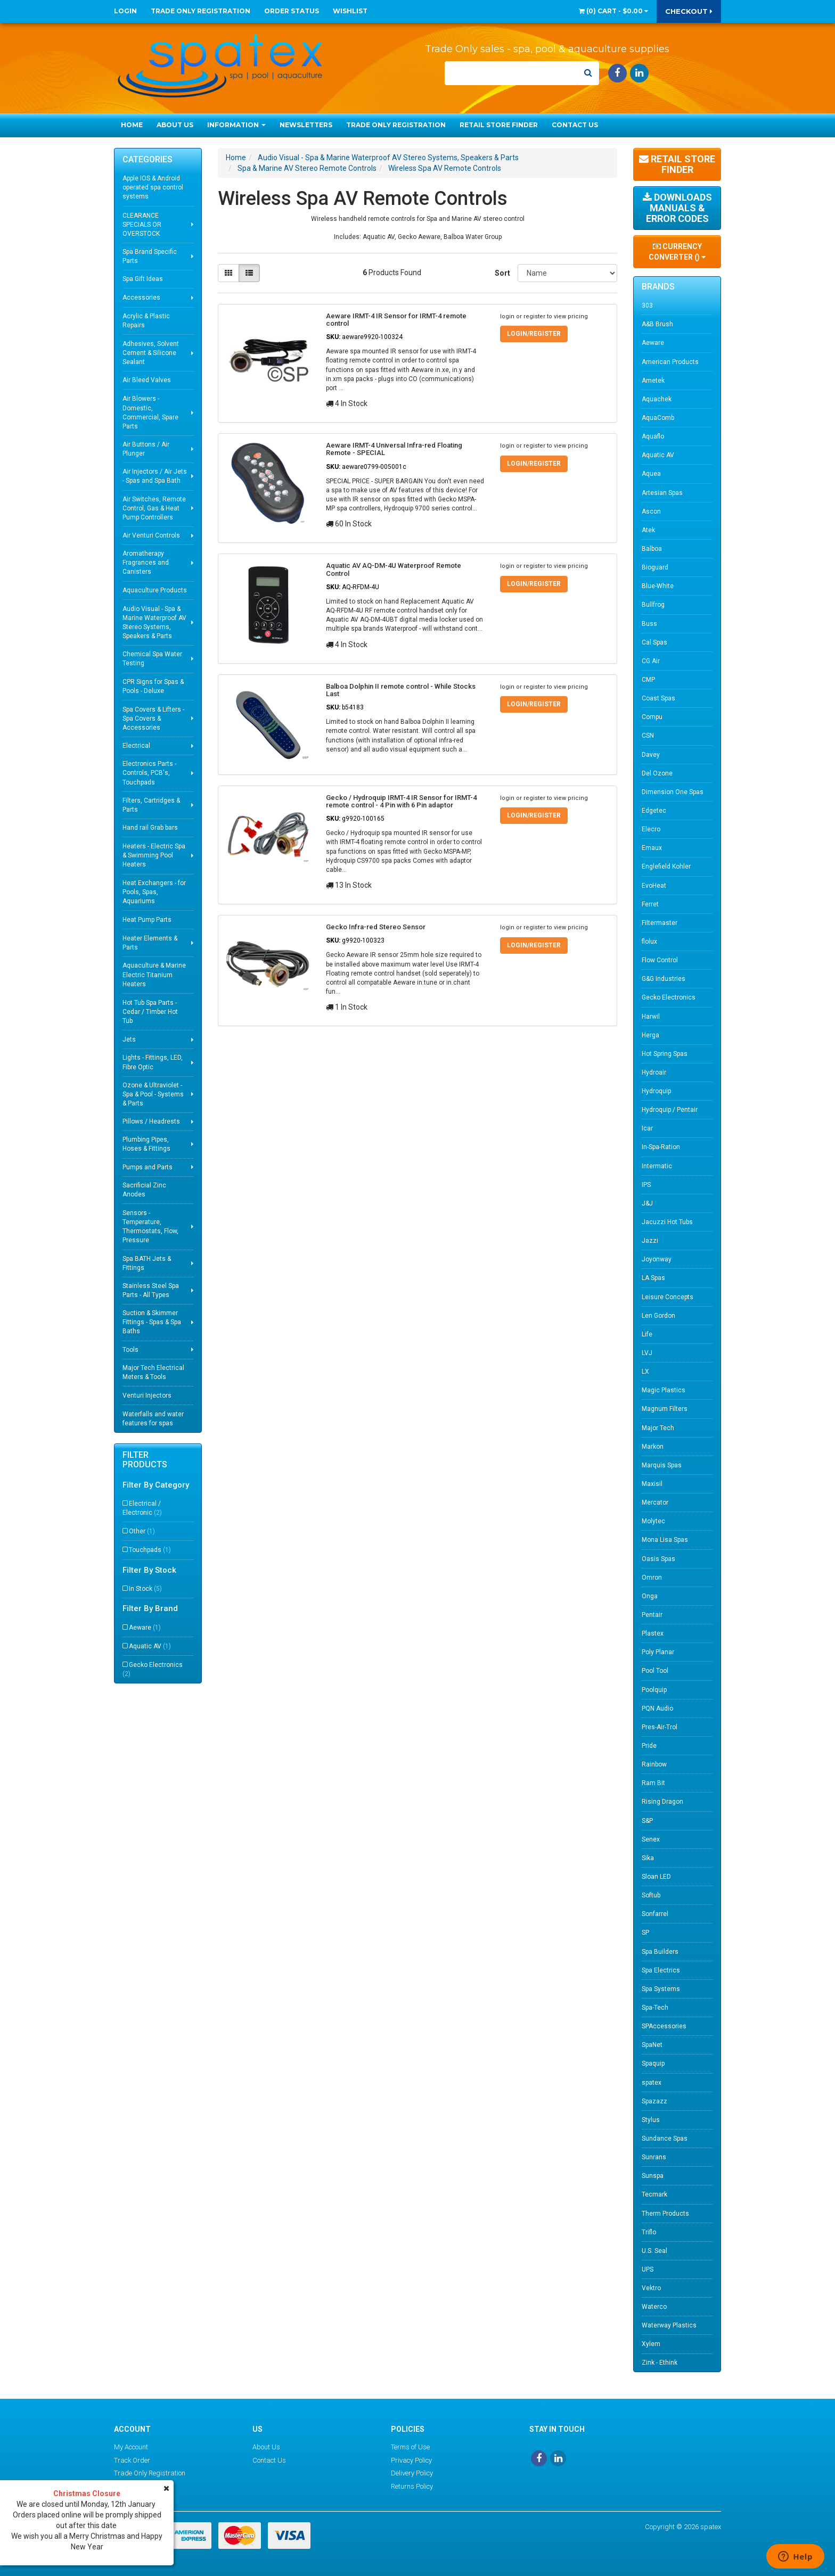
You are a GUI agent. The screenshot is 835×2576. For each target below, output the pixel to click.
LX (645, 1371)
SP (645, 1932)
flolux (649, 941)
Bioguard (655, 567)
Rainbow (654, 1764)
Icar (647, 1128)
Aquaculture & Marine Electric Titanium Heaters (154, 974)
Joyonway (657, 1259)
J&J (647, 1203)
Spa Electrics (661, 1970)
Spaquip (653, 2063)
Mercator (655, 1502)
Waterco (654, 2306)
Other (142, 1531)
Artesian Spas (662, 493)
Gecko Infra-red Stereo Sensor (375, 927)
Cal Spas (654, 642)
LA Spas (653, 1278)
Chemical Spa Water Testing (152, 658)
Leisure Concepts (667, 1297)
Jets (129, 1039)
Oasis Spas (658, 1559)
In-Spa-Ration (661, 1147)
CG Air (651, 661)
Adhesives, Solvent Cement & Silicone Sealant (150, 353)
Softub (651, 1895)
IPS (646, 1184)
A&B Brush (657, 324)
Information (236, 125)
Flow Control (660, 960)
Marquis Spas (662, 1465)
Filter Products (144, 1459)
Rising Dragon (662, 1801)
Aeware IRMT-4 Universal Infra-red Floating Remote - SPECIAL (394, 449)
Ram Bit (653, 1783)
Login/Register (534, 333)
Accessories (141, 297)
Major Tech (658, 1428)
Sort (502, 273)
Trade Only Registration (200, 11)
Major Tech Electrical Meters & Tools (153, 1372)
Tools (130, 1349)
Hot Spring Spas (664, 1054)
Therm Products (665, 2213)
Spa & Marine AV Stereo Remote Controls (307, 168)
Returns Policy (412, 2486)
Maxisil (652, 1484)
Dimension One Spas (672, 792)
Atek (648, 530)
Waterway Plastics (669, 2325)
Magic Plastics (663, 1390)
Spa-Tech (655, 2007)
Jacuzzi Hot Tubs (667, 1222)
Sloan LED (656, 1876)
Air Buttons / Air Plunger (145, 449)
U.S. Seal (654, 2251)
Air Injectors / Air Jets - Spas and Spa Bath (154, 476)
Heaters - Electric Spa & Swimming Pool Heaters (153, 855)
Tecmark (654, 2194)
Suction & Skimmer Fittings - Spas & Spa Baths (151, 1322)
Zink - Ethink (659, 2362)
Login (125, 11)
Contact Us (575, 125)
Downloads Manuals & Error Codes (677, 208)
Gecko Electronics (152, 1669)
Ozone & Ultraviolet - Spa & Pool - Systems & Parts (153, 1094)
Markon (653, 1446)
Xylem (651, 2344)
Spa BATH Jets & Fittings (146, 1263)
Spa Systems (661, 1989)
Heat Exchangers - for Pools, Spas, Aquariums (154, 892)
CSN (648, 735)
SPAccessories (664, 2026)
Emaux (652, 848)
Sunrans (654, 2157)
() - (613, 11)
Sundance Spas (664, 2138)
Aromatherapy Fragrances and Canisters (145, 562)
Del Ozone (657, 773)
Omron (652, 1577)
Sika (648, 1858)
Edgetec (654, 810)
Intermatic (657, 1166)
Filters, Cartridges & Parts (151, 805)
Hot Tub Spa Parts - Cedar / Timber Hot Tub (150, 1012)
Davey (651, 754)
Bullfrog (653, 604)
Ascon (651, 511)
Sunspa (653, 2175)
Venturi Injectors (146, 1395)
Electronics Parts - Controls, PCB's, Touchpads (149, 773)
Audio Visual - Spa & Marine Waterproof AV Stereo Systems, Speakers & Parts (154, 622)
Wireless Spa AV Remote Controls (444, 168)
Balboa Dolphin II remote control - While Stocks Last (401, 690)
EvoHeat (654, 885)
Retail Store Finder (499, 125)
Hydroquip (656, 1091)
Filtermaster (659, 923)
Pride (649, 1745)
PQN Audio (657, 1708)
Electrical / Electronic (142, 1508)
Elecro (651, 829)
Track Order (132, 2460)
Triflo (649, 2232)
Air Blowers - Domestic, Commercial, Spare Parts (150, 412)
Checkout (689, 11)
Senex (651, 1839)
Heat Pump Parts (146, 919)
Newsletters (306, 125)
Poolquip (654, 1690)
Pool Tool (655, 1670)
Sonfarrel (655, 1914)
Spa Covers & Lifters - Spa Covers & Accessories (153, 718)
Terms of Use (410, 2447)
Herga (650, 1035)
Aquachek (657, 399)
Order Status (291, 11)
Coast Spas (658, 698)
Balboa (652, 548)
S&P (647, 1820)
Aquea (651, 473)
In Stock (145, 1588)
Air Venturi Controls (151, 535)
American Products (670, 362)
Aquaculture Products (154, 590)
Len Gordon (658, 1315)
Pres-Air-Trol (659, 1727)
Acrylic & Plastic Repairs (146, 320)
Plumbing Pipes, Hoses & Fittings (146, 1144)
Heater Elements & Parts (149, 943)
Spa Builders (660, 1951)
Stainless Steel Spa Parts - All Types (150, 1290)
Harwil (651, 1016)
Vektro (651, 2288)
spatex (651, 2082)
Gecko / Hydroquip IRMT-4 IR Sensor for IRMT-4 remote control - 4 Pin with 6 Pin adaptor (401, 801)
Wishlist (350, 11)
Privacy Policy (411, 2460)
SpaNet (652, 2045)
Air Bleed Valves (146, 380)
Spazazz (654, 2101)
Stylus (651, 2120)
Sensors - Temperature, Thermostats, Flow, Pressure (150, 1226)
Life (647, 1334)
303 (647, 305)
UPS (647, 2269)
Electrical (136, 745)
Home (132, 125)
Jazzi (650, 1240)
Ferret (650, 904)
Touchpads (150, 1550)
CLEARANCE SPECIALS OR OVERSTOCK (141, 224)
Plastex (653, 1633)
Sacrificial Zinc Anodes (144, 1190)
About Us (175, 125)
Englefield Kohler (666, 866)
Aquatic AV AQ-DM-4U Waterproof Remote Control (393, 569)
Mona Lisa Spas (665, 1539)
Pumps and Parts (147, 1167)
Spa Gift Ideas (142, 279)
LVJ (647, 1353)
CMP (648, 679)
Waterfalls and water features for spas (153, 1418)
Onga (650, 1596)
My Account (131, 2447)
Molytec (653, 1521)
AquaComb (658, 418)
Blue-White (658, 586)
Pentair (652, 1615)
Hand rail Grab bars (150, 827)
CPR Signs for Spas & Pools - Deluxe (153, 686)
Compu (652, 717)
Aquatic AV (150, 1646)
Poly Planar (658, 1652)
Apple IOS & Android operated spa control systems (152, 187)
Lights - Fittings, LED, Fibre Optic (152, 1062)
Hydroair (654, 1072)
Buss (649, 624)
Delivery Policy (412, 2473)
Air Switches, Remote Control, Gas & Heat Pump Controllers (154, 508)
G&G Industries (663, 978)
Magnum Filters (664, 1409)
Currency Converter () (677, 251)
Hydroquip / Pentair (670, 1109)
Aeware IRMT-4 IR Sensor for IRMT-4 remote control (396, 319)
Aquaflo (653, 436)
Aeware (145, 1627)
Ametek (653, 380)
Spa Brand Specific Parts (149, 256)
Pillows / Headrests (151, 1121)
